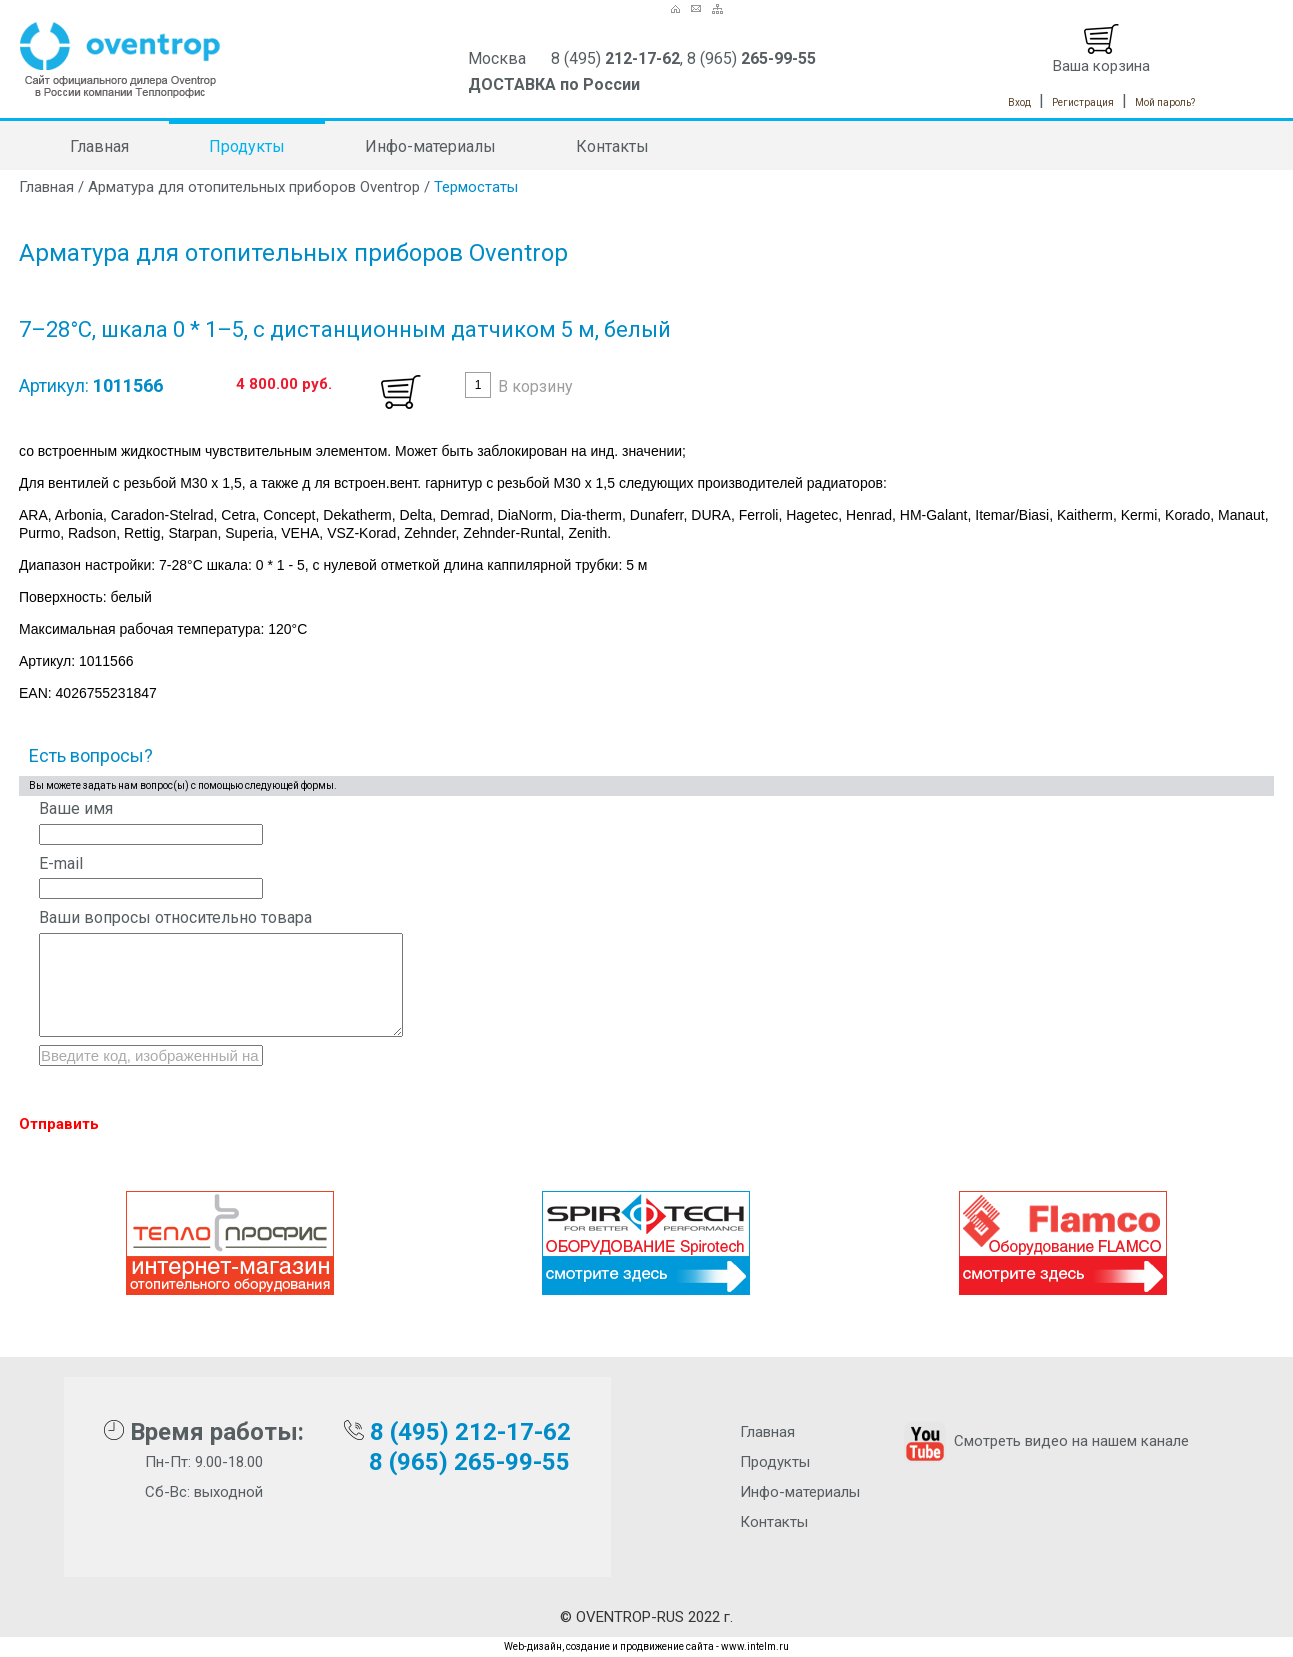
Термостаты (476, 187)
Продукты (247, 146)
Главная (99, 146)
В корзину (535, 386)
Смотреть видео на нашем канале (1044, 1441)
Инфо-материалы (430, 146)
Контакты (612, 146)
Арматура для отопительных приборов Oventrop (254, 187)
